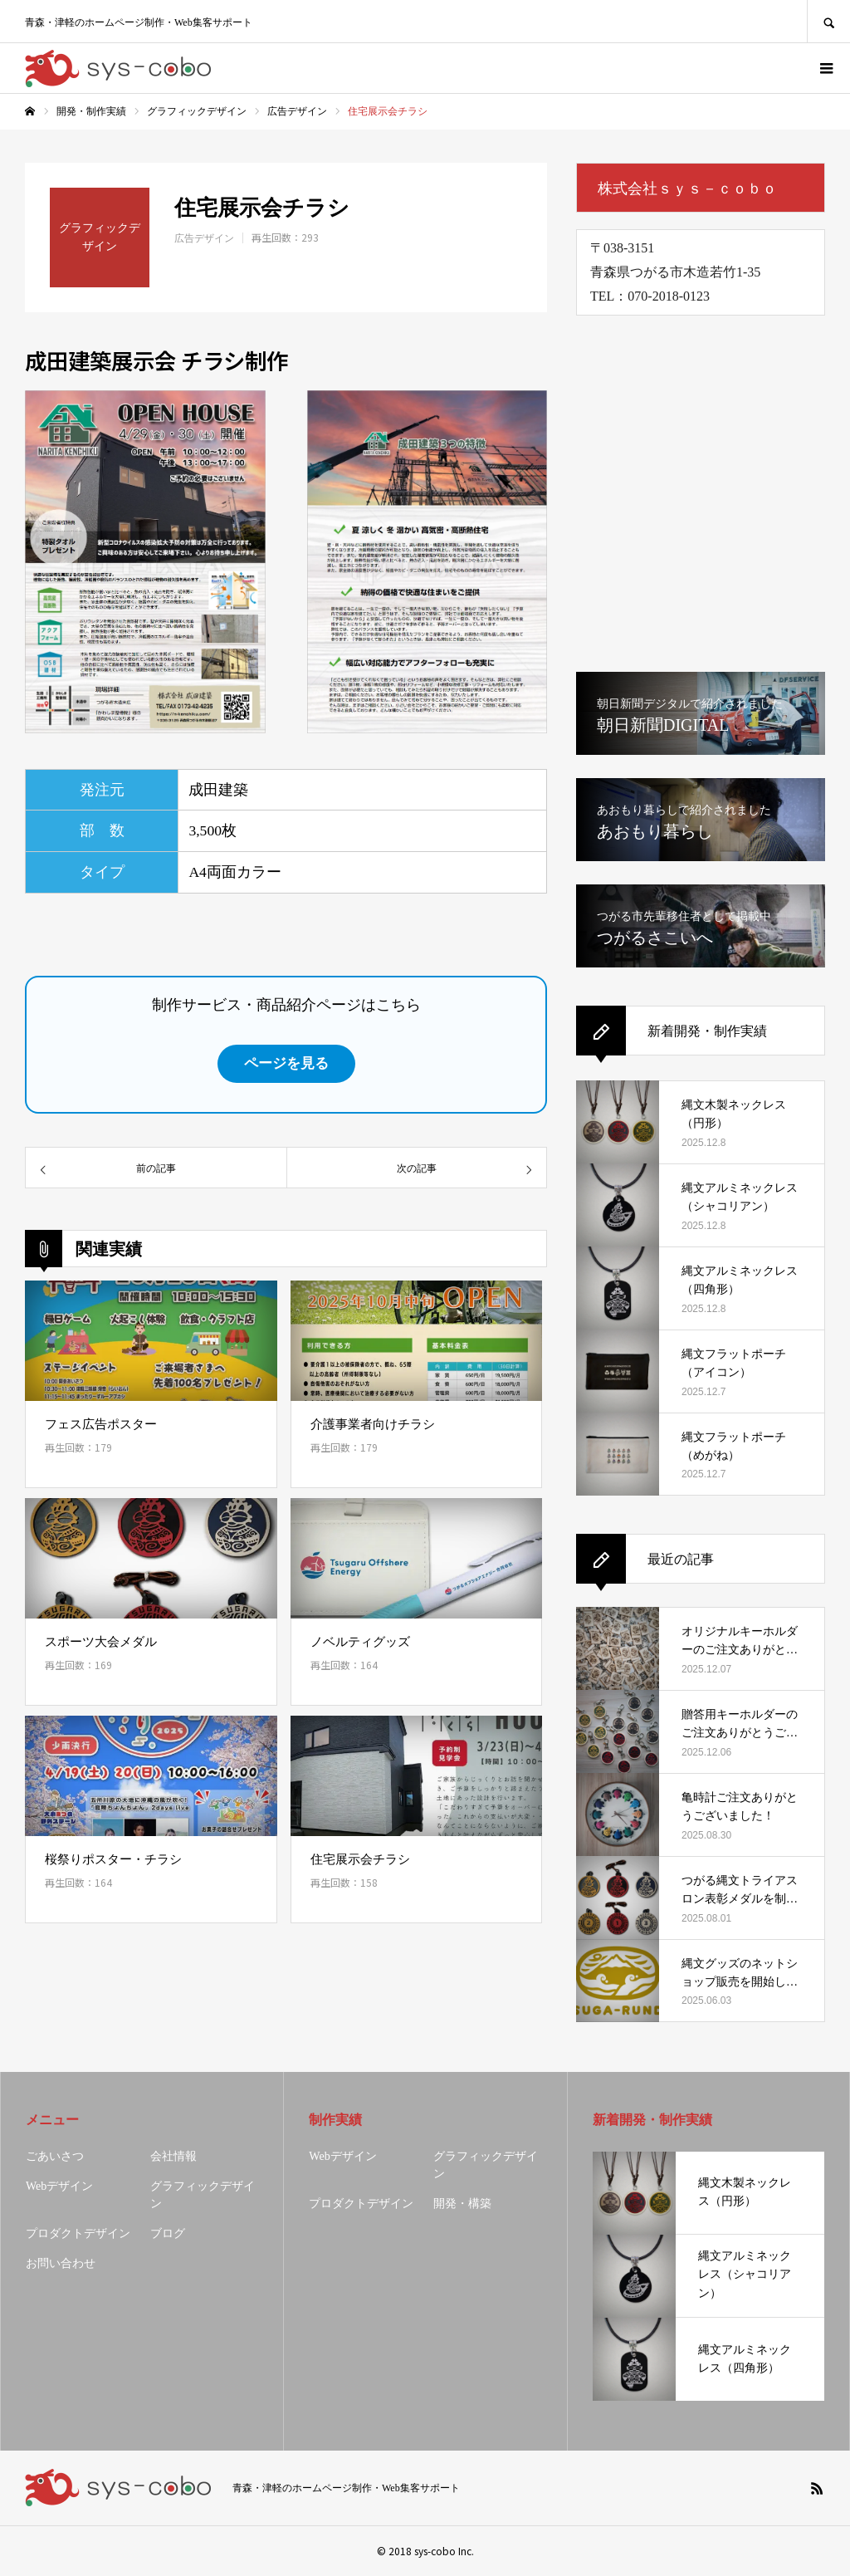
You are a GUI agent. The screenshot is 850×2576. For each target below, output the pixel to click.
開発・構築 (462, 2203)
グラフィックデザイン (202, 2195)
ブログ (167, 2233)
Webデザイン (59, 2186)
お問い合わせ (60, 2263)
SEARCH (828, 21)
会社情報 (173, 2156)
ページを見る (286, 1063)
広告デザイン (204, 238)
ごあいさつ (55, 2156)
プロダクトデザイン (78, 2233)
